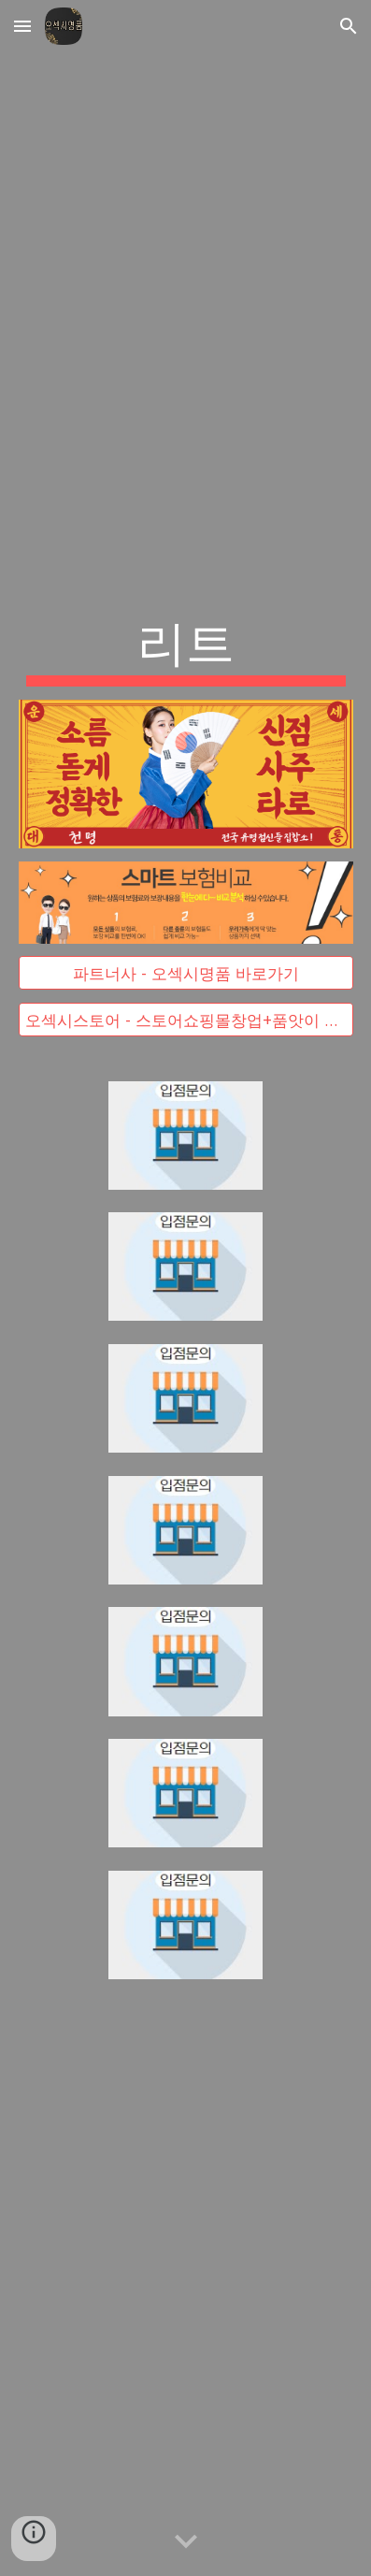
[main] (186, 648)
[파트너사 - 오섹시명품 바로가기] (186, 973)
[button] (22, 25)
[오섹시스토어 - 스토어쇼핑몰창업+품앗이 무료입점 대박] (186, 1019)
